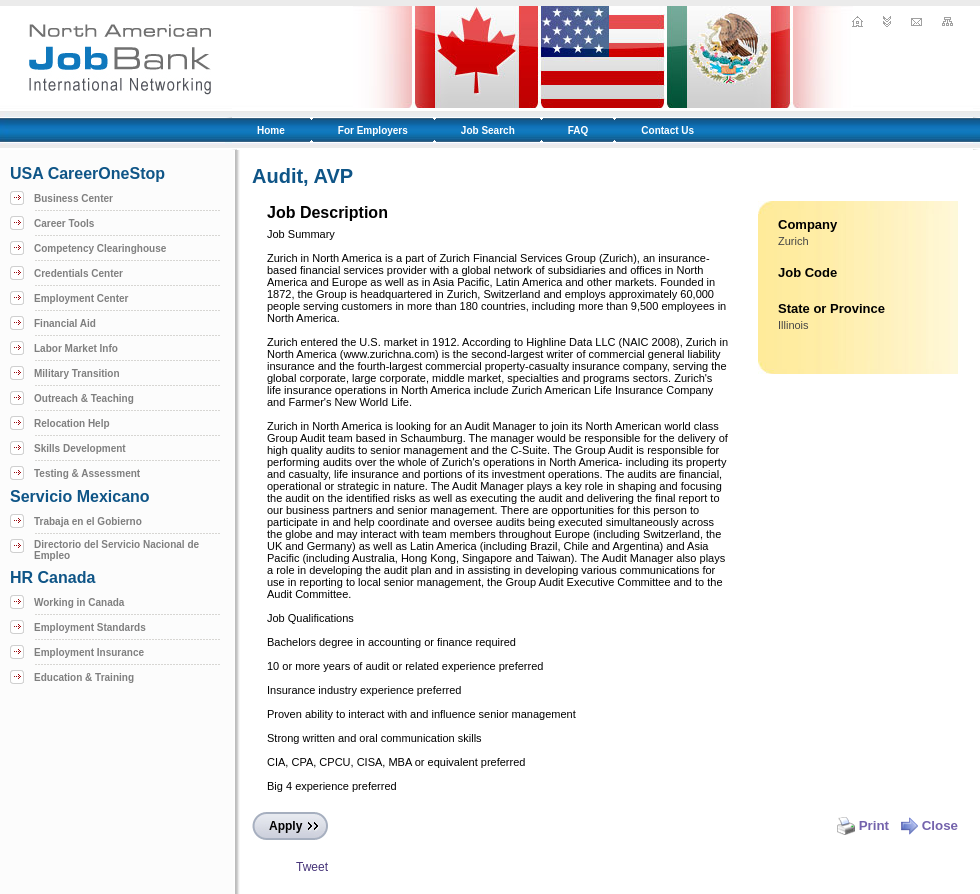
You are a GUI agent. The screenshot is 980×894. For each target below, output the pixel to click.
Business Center (73, 198)
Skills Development (80, 448)
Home (271, 130)
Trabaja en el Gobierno (88, 521)
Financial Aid (65, 323)
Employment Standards (90, 627)
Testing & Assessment (87, 473)
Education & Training (84, 677)
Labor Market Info (76, 348)
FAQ (578, 130)
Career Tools (64, 223)
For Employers (373, 130)
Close (929, 825)
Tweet (312, 867)
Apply (285, 826)
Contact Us (667, 130)
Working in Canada (79, 602)
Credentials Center (78, 273)
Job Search (488, 130)
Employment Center (81, 298)
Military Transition (77, 373)
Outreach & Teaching (84, 398)
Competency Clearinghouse (100, 248)
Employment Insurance (89, 652)
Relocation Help (72, 423)
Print (863, 825)
